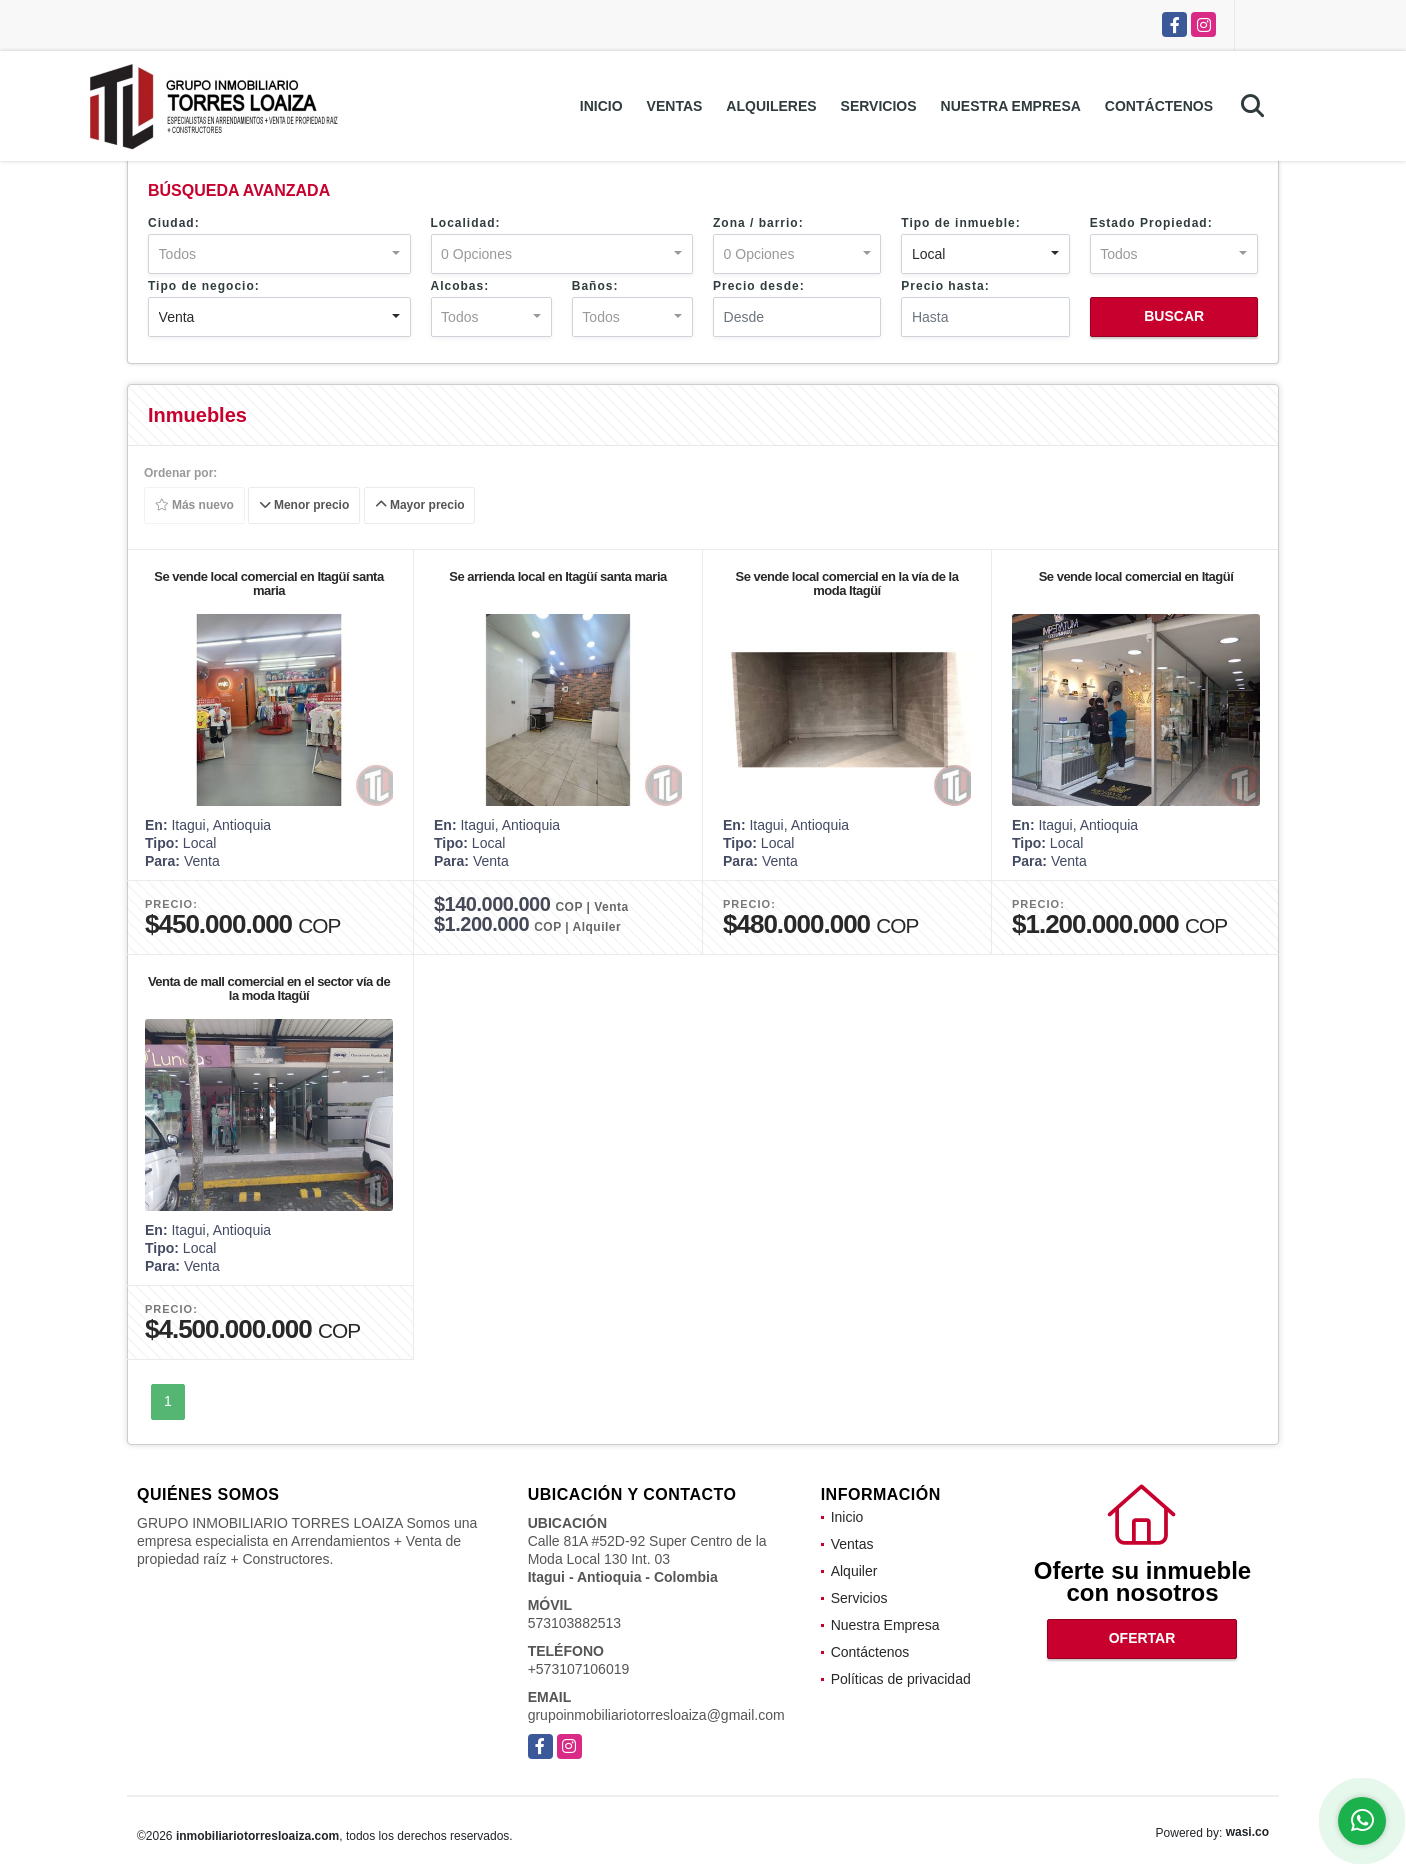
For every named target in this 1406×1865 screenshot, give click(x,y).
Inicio (601, 106)
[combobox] (279, 254)
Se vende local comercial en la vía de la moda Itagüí (847, 583)
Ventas (675, 106)
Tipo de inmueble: (960, 223)
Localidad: (466, 223)
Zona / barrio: (758, 223)
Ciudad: (174, 223)
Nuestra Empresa (1011, 106)
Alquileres (771, 106)
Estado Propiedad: (1151, 223)
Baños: (595, 286)
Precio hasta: (945, 286)
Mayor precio (420, 506)
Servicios (879, 106)
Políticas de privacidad (901, 1679)
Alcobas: (460, 286)
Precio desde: (759, 286)
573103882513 (574, 1623)
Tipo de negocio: (204, 286)
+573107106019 (579, 1669)
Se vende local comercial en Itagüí (1136, 576)
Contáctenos (1159, 106)
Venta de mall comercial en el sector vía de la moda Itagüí (269, 988)
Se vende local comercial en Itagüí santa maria (268, 583)
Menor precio (304, 506)
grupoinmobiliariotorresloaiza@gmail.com (656, 1715)
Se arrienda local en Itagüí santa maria (557, 576)
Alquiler (854, 1571)
